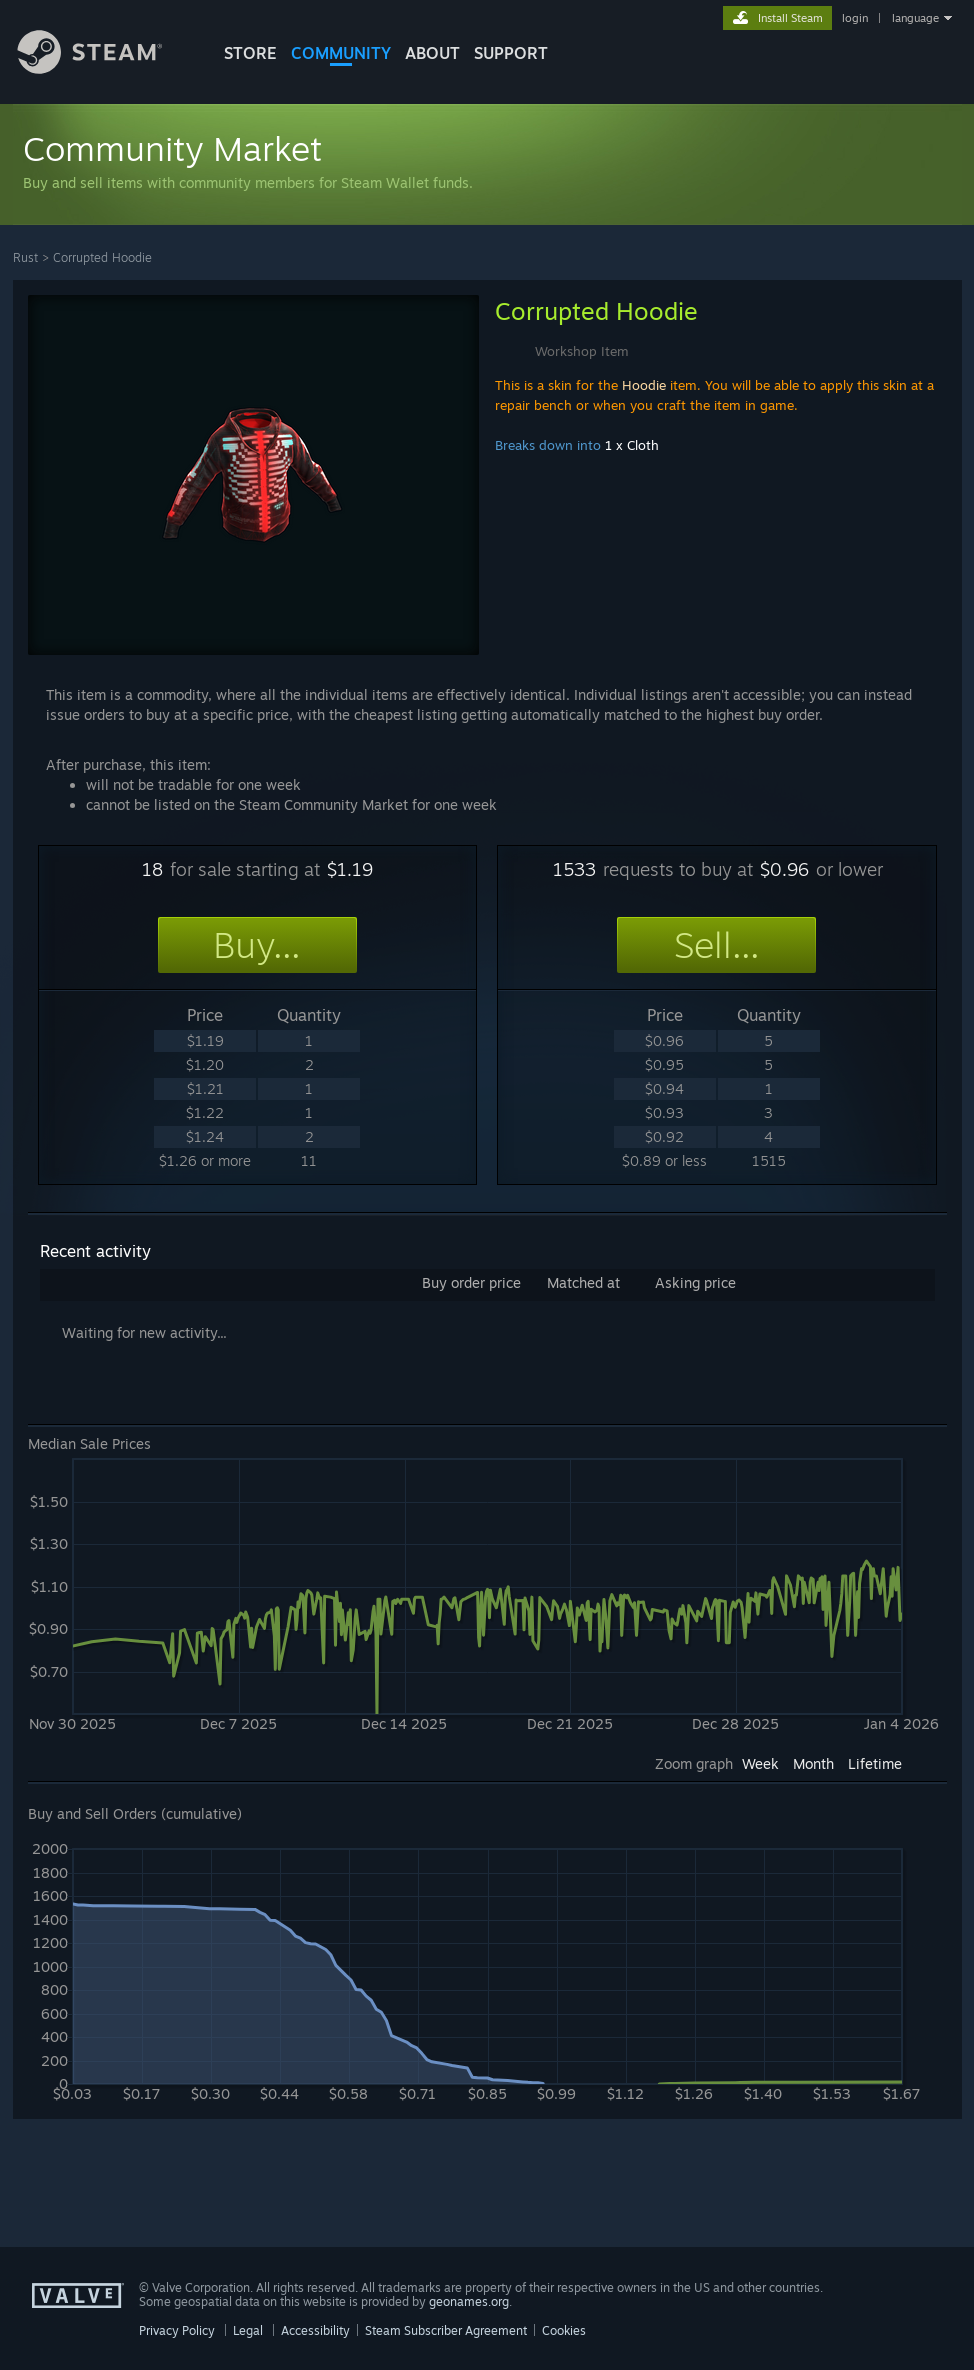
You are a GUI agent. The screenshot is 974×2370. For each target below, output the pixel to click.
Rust (25, 257)
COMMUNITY (341, 53)
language (915, 18)
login (855, 18)
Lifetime (875, 1763)
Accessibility (315, 2330)
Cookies (564, 2330)
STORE (250, 53)
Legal (248, 2330)
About (432, 53)
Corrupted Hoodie (102, 257)
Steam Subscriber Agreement (446, 2330)
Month (813, 1763)
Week (760, 1763)
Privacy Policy (177, 2330)
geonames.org (469, 2301)
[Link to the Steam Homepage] (105, 68)
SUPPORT (511, 53)
